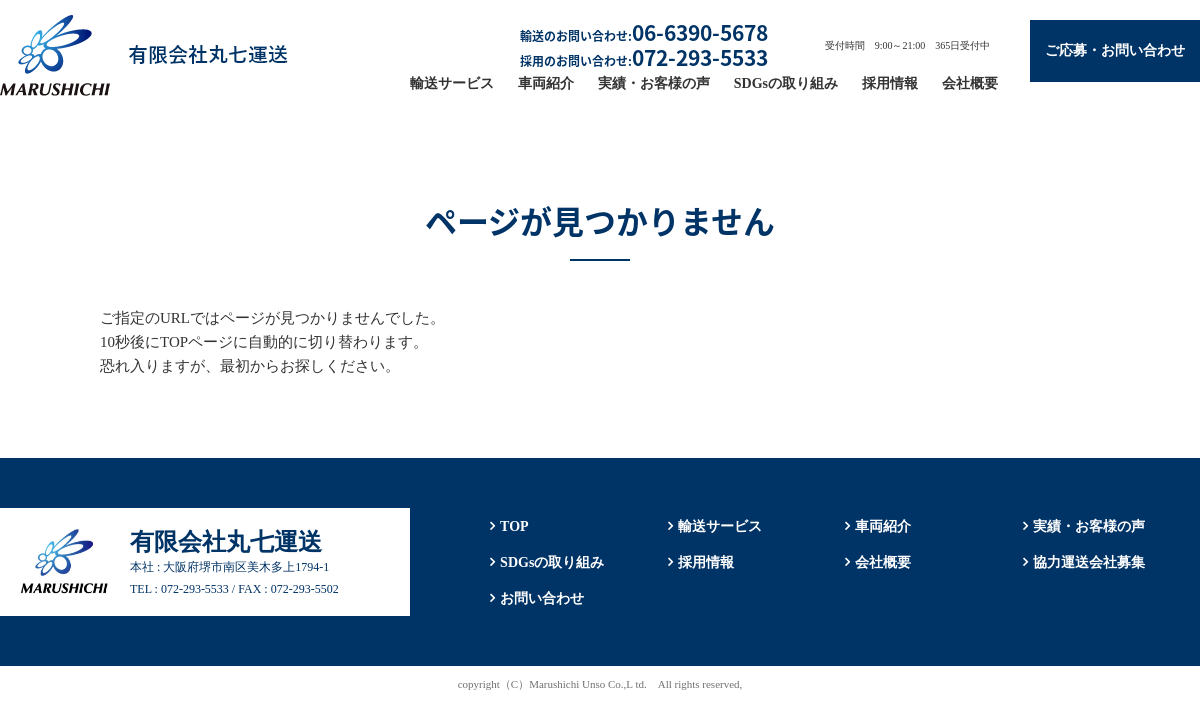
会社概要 (970, 83)
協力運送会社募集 (1089, 562)
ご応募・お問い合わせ (1115, 50)
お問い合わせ (542, 598)
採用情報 (890, 83)
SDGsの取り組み (786, 83)
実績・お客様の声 (654, 83)
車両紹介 (546, 83)
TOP (514, 526)
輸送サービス (452, 83)
